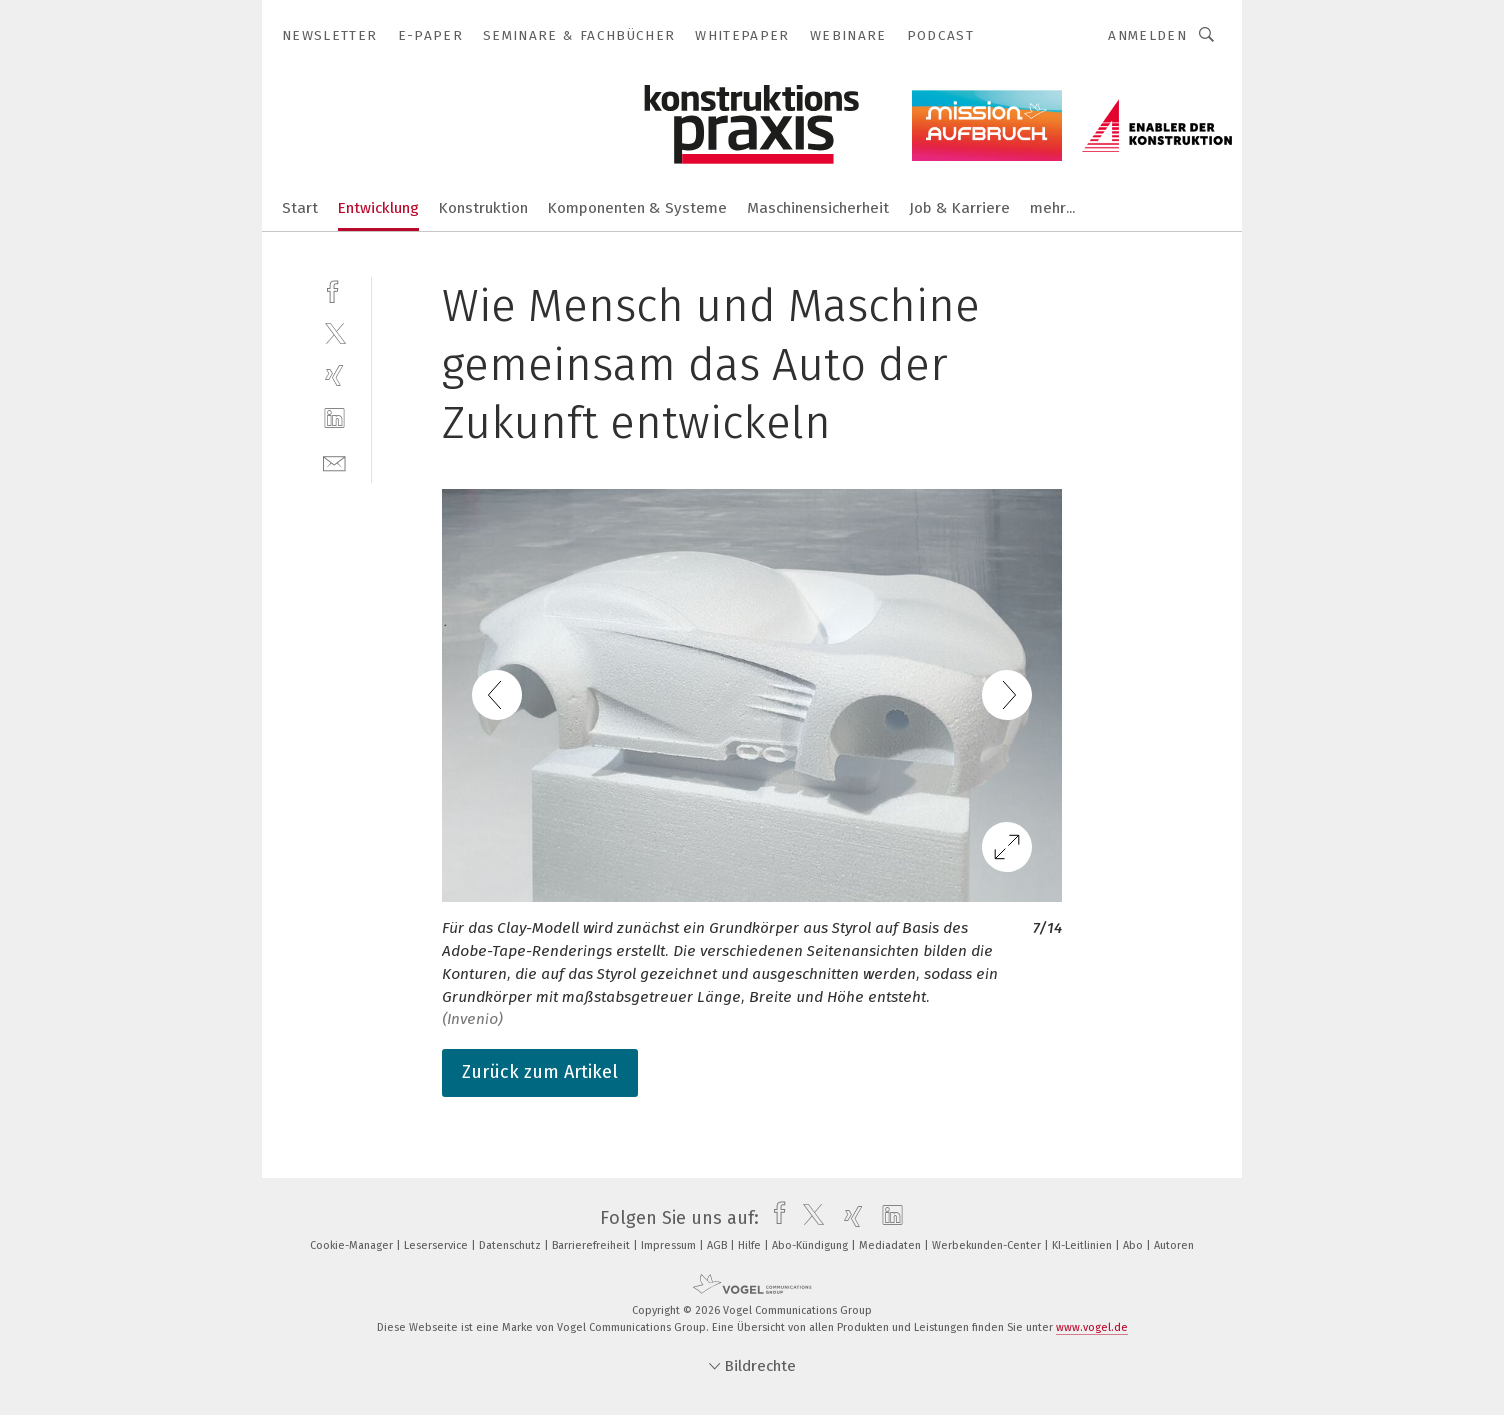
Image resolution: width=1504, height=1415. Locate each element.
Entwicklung (378, 208)
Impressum (670, 1245)
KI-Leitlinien (1083, 1245)
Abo (1134, 1245)
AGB (718, 1245)
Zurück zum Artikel (540, 1072)
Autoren (1174, 1245)
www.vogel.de (1092, 1327)
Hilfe (751, 1245)
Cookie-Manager (353, 1245)
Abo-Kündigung (811, 1245)
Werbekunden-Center (988, 1245)
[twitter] (334, 332)
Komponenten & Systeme (637, 208)
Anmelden (1147, 35)
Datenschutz (511, 1245)
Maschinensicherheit (818, 208)
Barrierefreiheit (592, 1245)
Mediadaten (891, 1245)
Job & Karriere (959, 208)
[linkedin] (334, 418)
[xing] (334, 375)
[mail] (334, 461)
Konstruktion (483, 208)
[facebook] (334, 289)
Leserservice (437, 1245)
